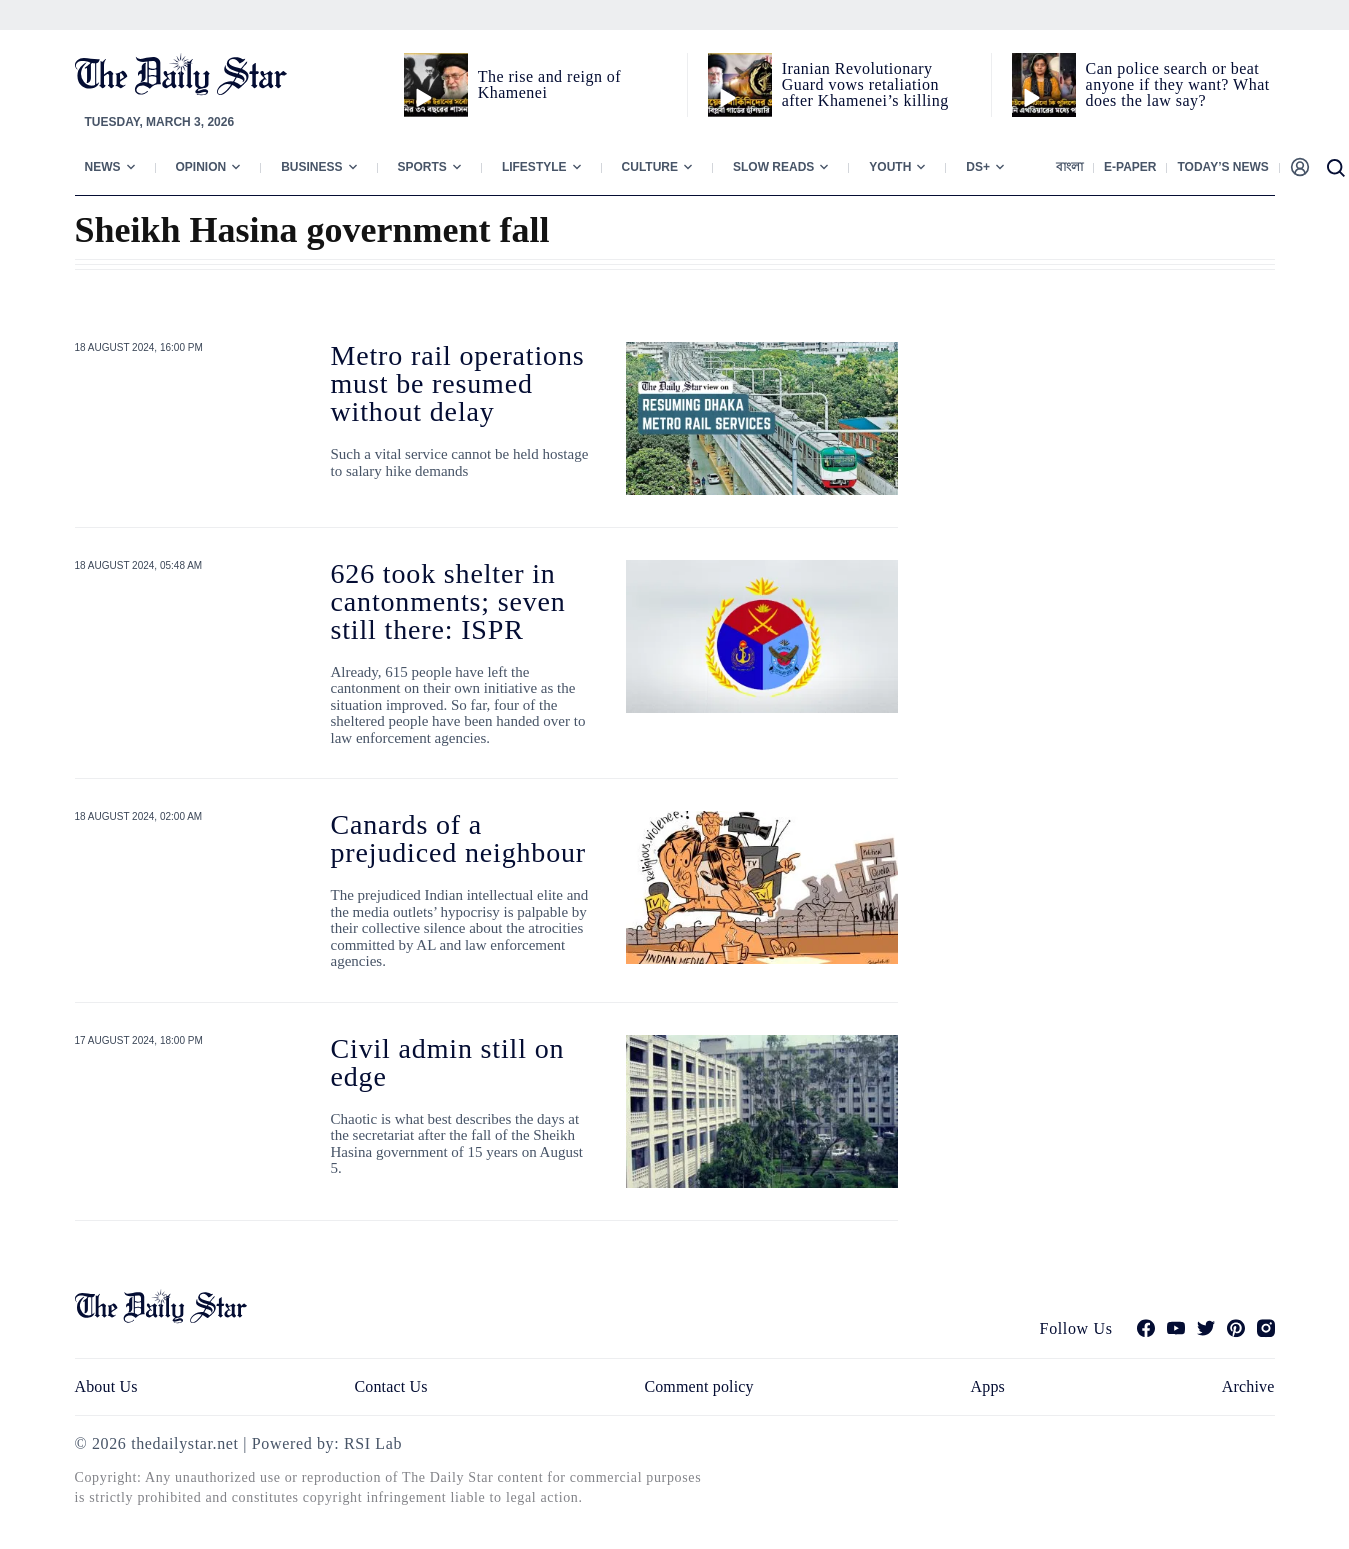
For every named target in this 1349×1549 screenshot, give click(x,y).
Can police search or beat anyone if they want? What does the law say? (1178, 84)
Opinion (201, 167)
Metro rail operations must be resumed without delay (458, 383)
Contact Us (390, 1386)
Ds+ (978, 167)
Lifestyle (534, 167)
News (103, 167)
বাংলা (1069, 167)
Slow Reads (773, 167)
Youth (890, 167)
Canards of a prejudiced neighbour (459, 838)
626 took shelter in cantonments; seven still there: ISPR (448, 601)
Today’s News (1222, 167)
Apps (988, 1386)
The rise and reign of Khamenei (549, 84)
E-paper (1130, 167)
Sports (422, 167)
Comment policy (698, 1386)
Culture (650, 167)
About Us (106, 1386)
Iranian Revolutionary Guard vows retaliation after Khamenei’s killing (865, 84)
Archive (1248, 1386)
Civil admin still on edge (448, 1062)
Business (311, 167)
